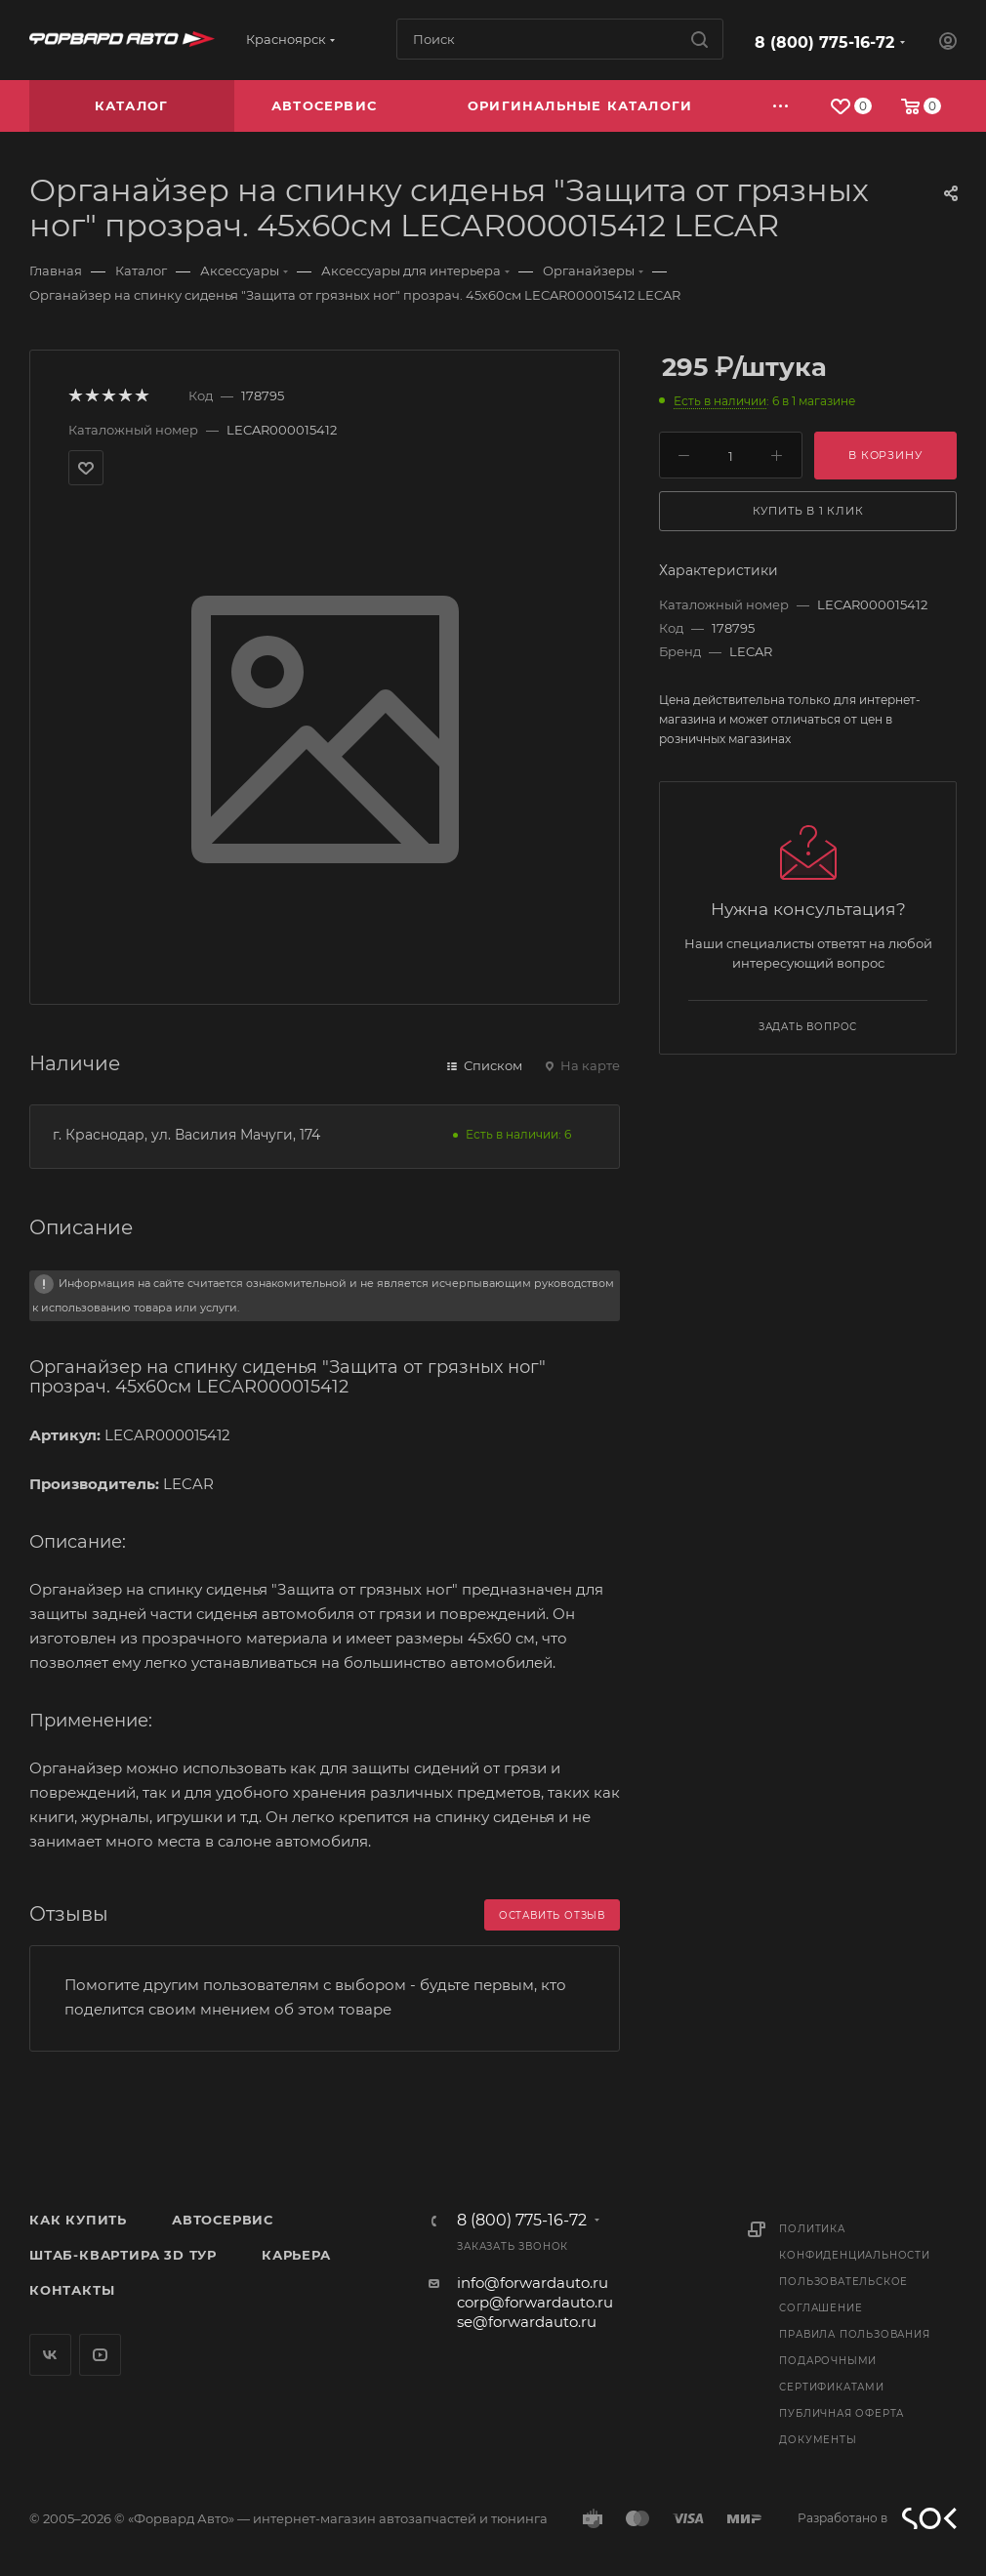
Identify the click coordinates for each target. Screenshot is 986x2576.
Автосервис (222, 2219)
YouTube (100, 2355)
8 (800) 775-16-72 (824, 42)
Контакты (71, 2290)
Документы (817, 2439)
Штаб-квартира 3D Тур (123, 2255)
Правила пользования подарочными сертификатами (854, 2360)
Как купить (78, 2219)
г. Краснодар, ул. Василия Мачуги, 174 (186, 1134)
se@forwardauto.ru (526, 2321)
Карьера (296, 2255)
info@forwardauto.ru (532, 2282)
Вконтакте (50, 2355)
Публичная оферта (841, 2413)
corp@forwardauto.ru (535, 2302)
